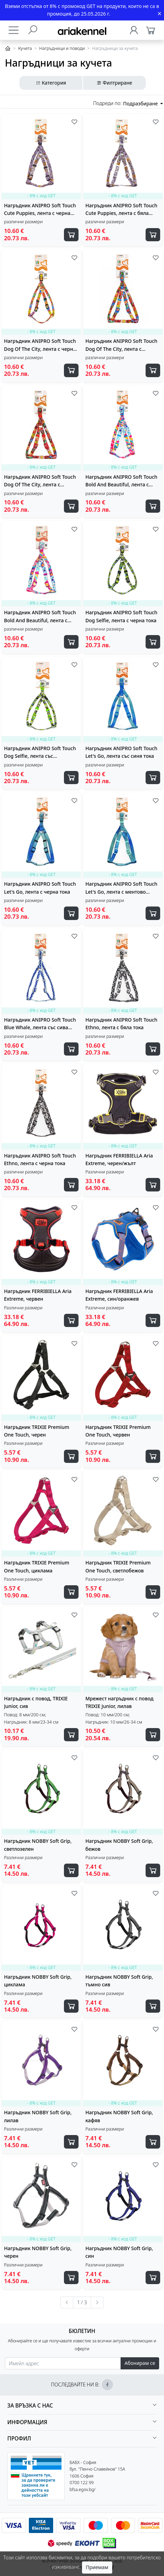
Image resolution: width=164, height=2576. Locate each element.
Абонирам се (139, 2363)
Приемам (97, 2567)
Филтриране (114, 82)
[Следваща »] (97, 2302)
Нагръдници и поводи (62, 48)
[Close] (159, 13)
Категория (51, 82)
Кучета (25, 48)
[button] (82, 2406)
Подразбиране (141, 103)
